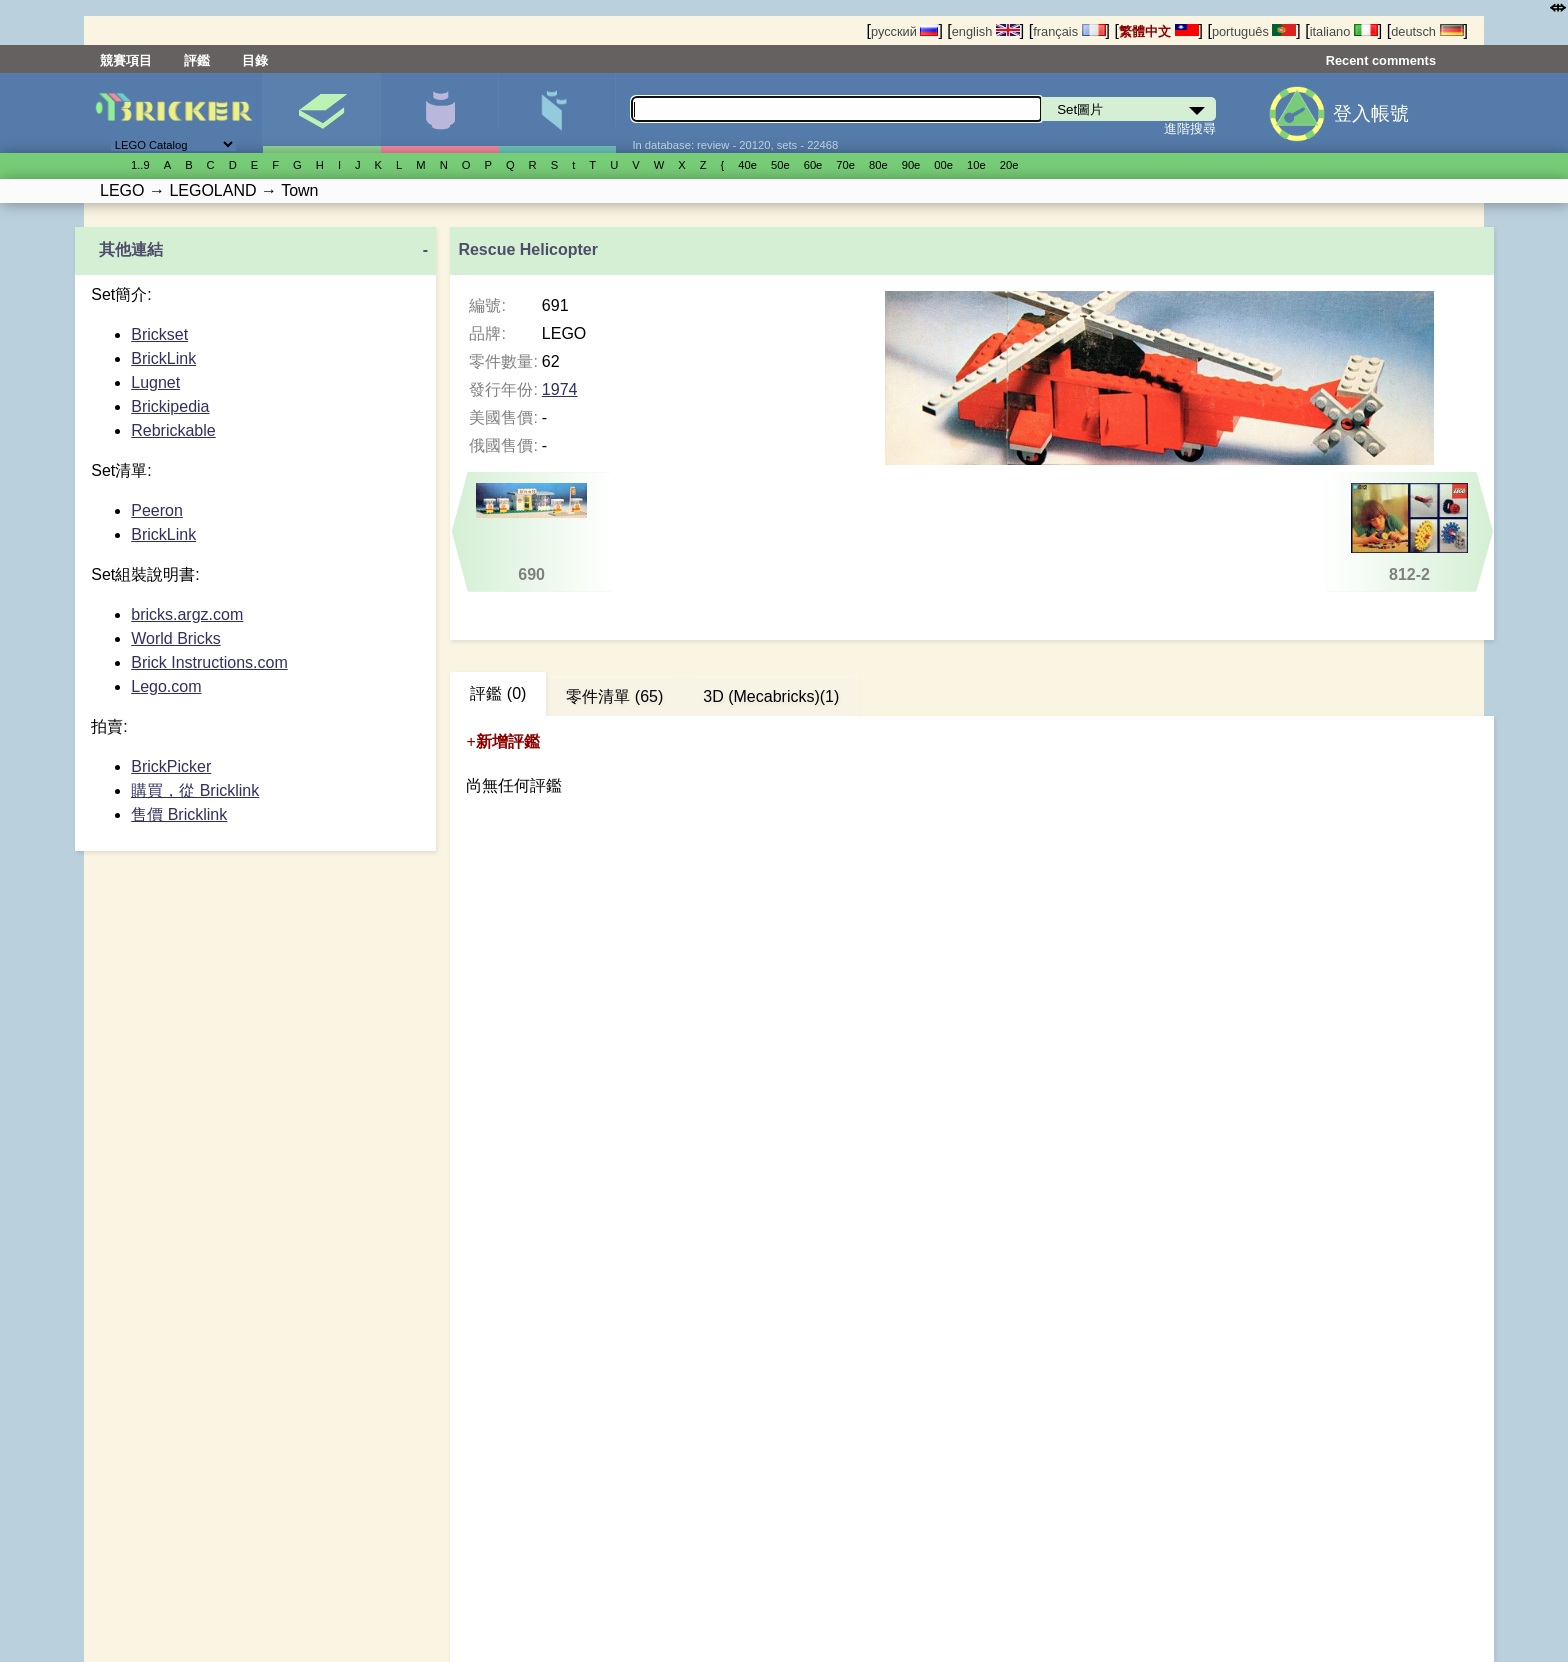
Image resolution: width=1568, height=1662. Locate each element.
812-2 (1409, 533)
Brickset (159, 334)
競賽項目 (126, 60)
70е (845, 165)
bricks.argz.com (187, 614)
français (1069, 31)
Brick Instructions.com (209, 662)
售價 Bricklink (179, 814)
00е (943, 165)
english (986, 31)
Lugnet (155, 382)
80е (878, 165)
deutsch (1427, 31)
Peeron (157, 510)
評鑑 (197, 60)
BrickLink (163, 358)
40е (747, 165)
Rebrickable (173, 430)
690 (531, 533)
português (1254, 31)
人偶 (439, 113)
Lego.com (166, 686)
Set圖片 (321, 113)
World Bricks (176, 638)
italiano (1344, 31)
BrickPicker (171, 766)
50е (780, 165)
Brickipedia (170, 406)
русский (904, 31)
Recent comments (1381, 60)
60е (813, 165)
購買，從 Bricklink (195, 790)
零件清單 (557, 113)
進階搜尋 (1190, 128)
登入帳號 (1371, 113)
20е (1009, 165)
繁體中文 (1159, 31)
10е (976, 165)
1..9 (140, 165)
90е (911, 165)
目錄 (255, 60)
